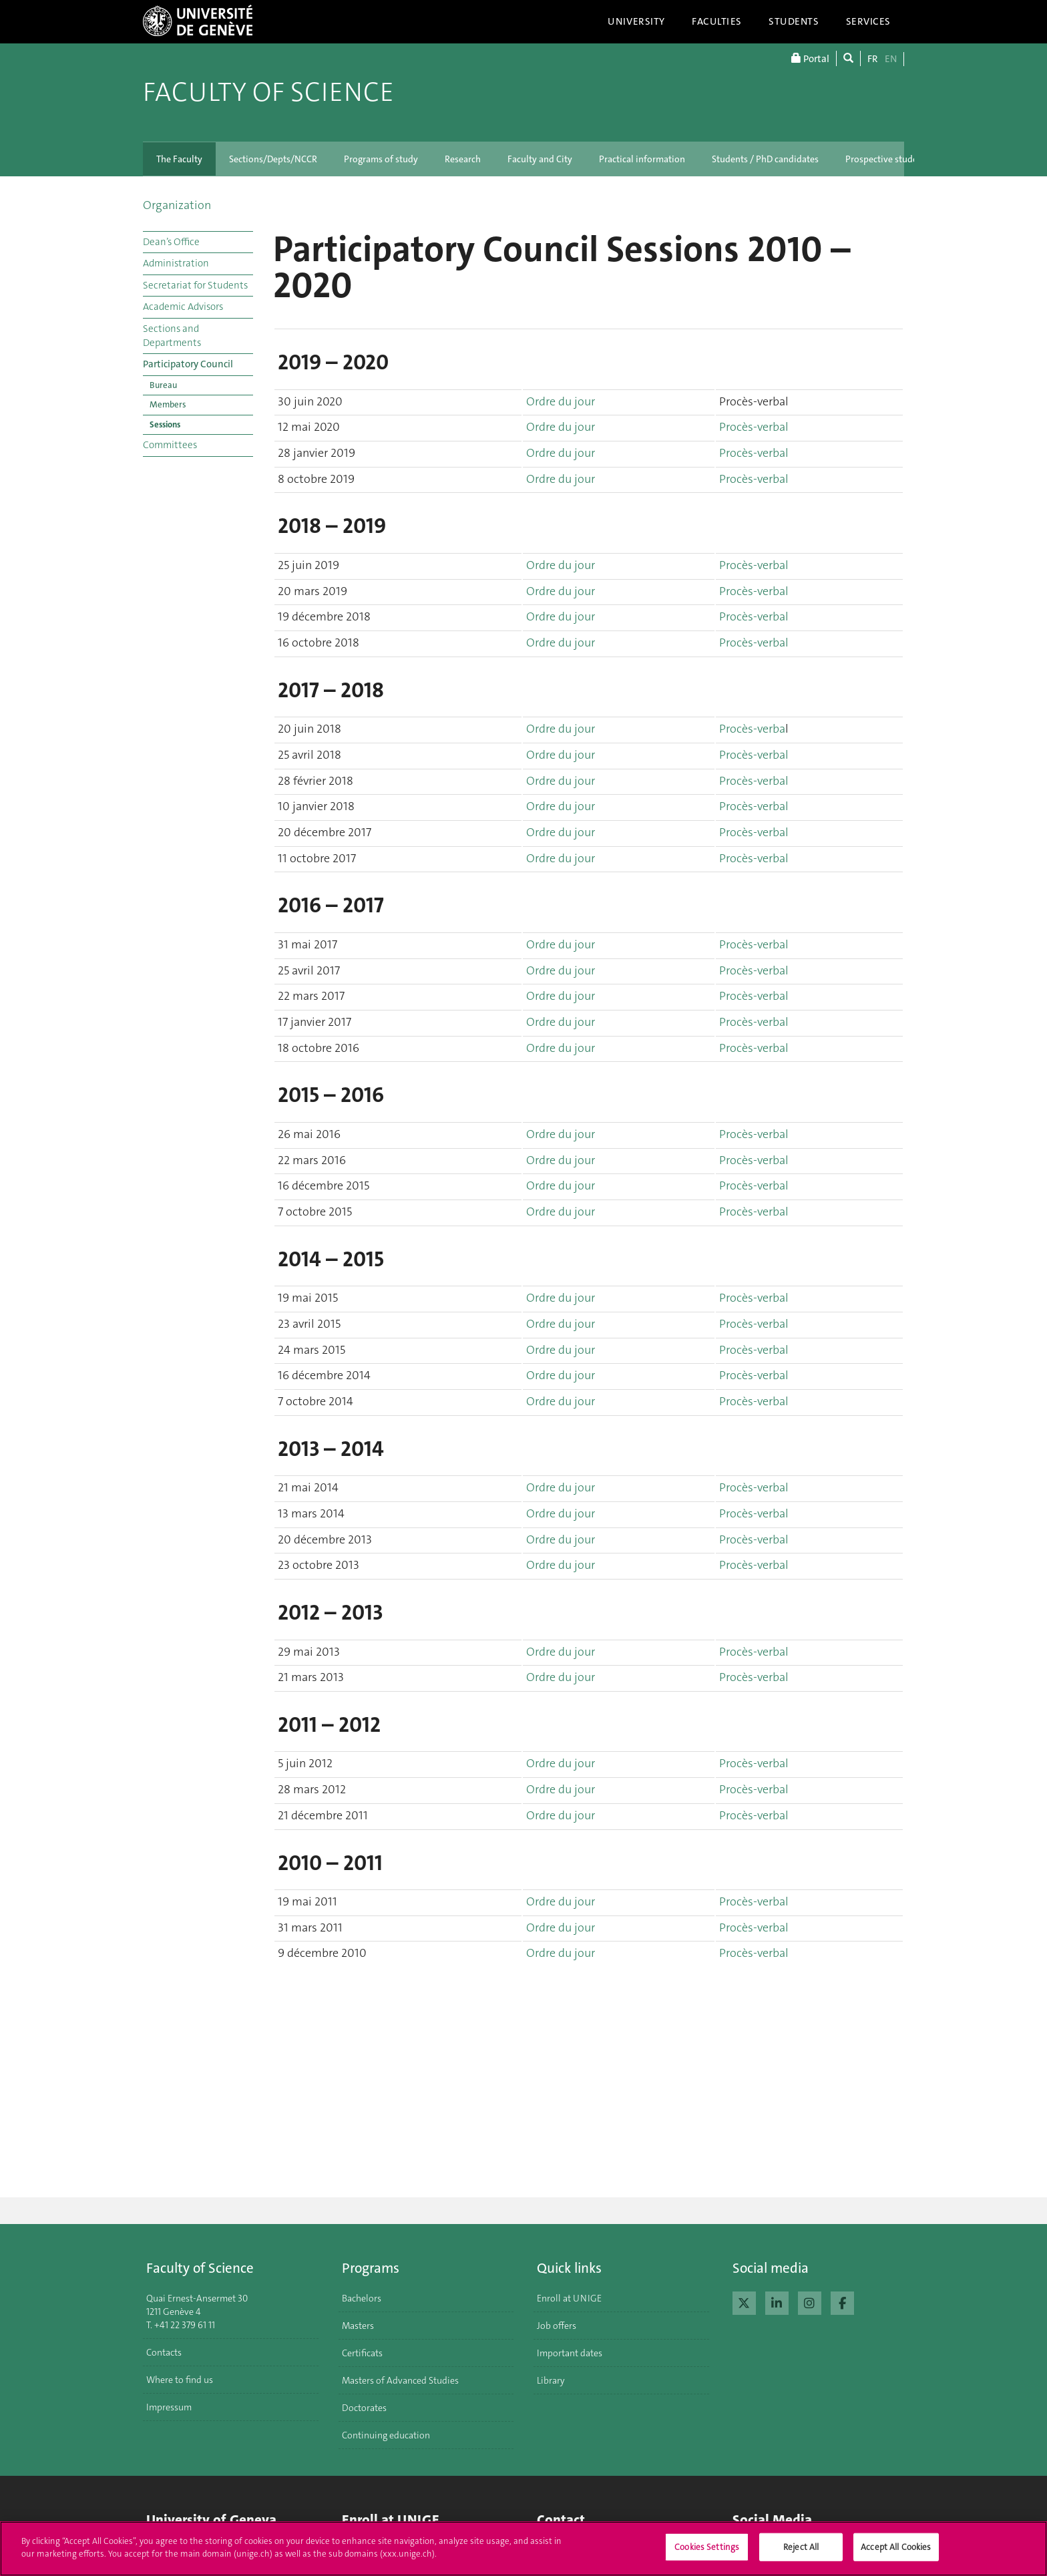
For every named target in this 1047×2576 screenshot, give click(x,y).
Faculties (717, 21)
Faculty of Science (268, 92)
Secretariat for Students (195, 285)
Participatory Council (188, 364)
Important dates (569, 2353)
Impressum (169, 2407)
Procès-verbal (754, 427)
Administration (176, 263)
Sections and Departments (172, 335)
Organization (177, 205)
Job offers (556, 2326)
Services (868, 21)
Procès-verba (752, 729)
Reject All (801, 2553)
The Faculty (179, 159)
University (636, 21)
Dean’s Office (171, 241)
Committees (170, 444)
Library (551, 2380)
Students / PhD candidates (765, 159)
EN (891, 58)
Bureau (163, 385)
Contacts (164, 2352)
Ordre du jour (560, 401)
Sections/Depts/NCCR (273, 159)
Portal (810, 58)
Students (794, 21)
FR (872, 58)
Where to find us (179, 2380)
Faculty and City (539, 159)
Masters (358, 2326)
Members (168, 404)
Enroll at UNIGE (569, 2298)
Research (463, 159)
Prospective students (887, 159)
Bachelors (361, 2298)
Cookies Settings (706, 2553)
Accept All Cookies (896, 2553)
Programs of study (381, 159)
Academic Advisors (183, 306)
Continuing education (386, 2435)
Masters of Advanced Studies (400, 2380)
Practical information (642, 159)
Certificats (362, 2353)
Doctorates (364, 2408)
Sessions (165, 424)
